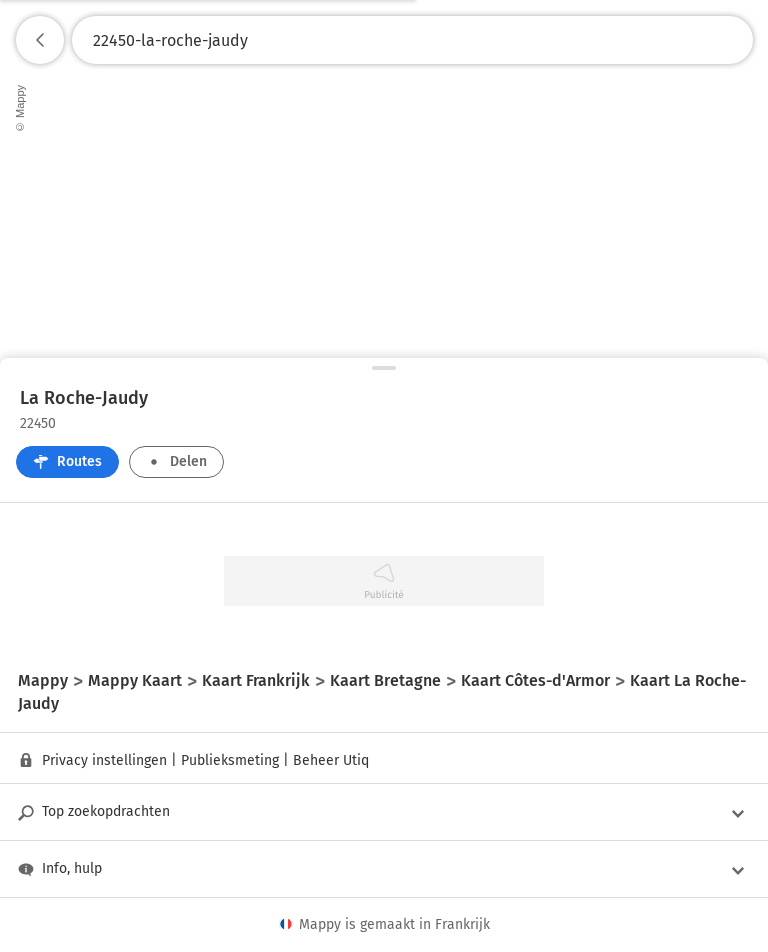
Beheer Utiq (331, 760)
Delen (176, 461)
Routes (67, 461)
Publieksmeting (230, 760)
